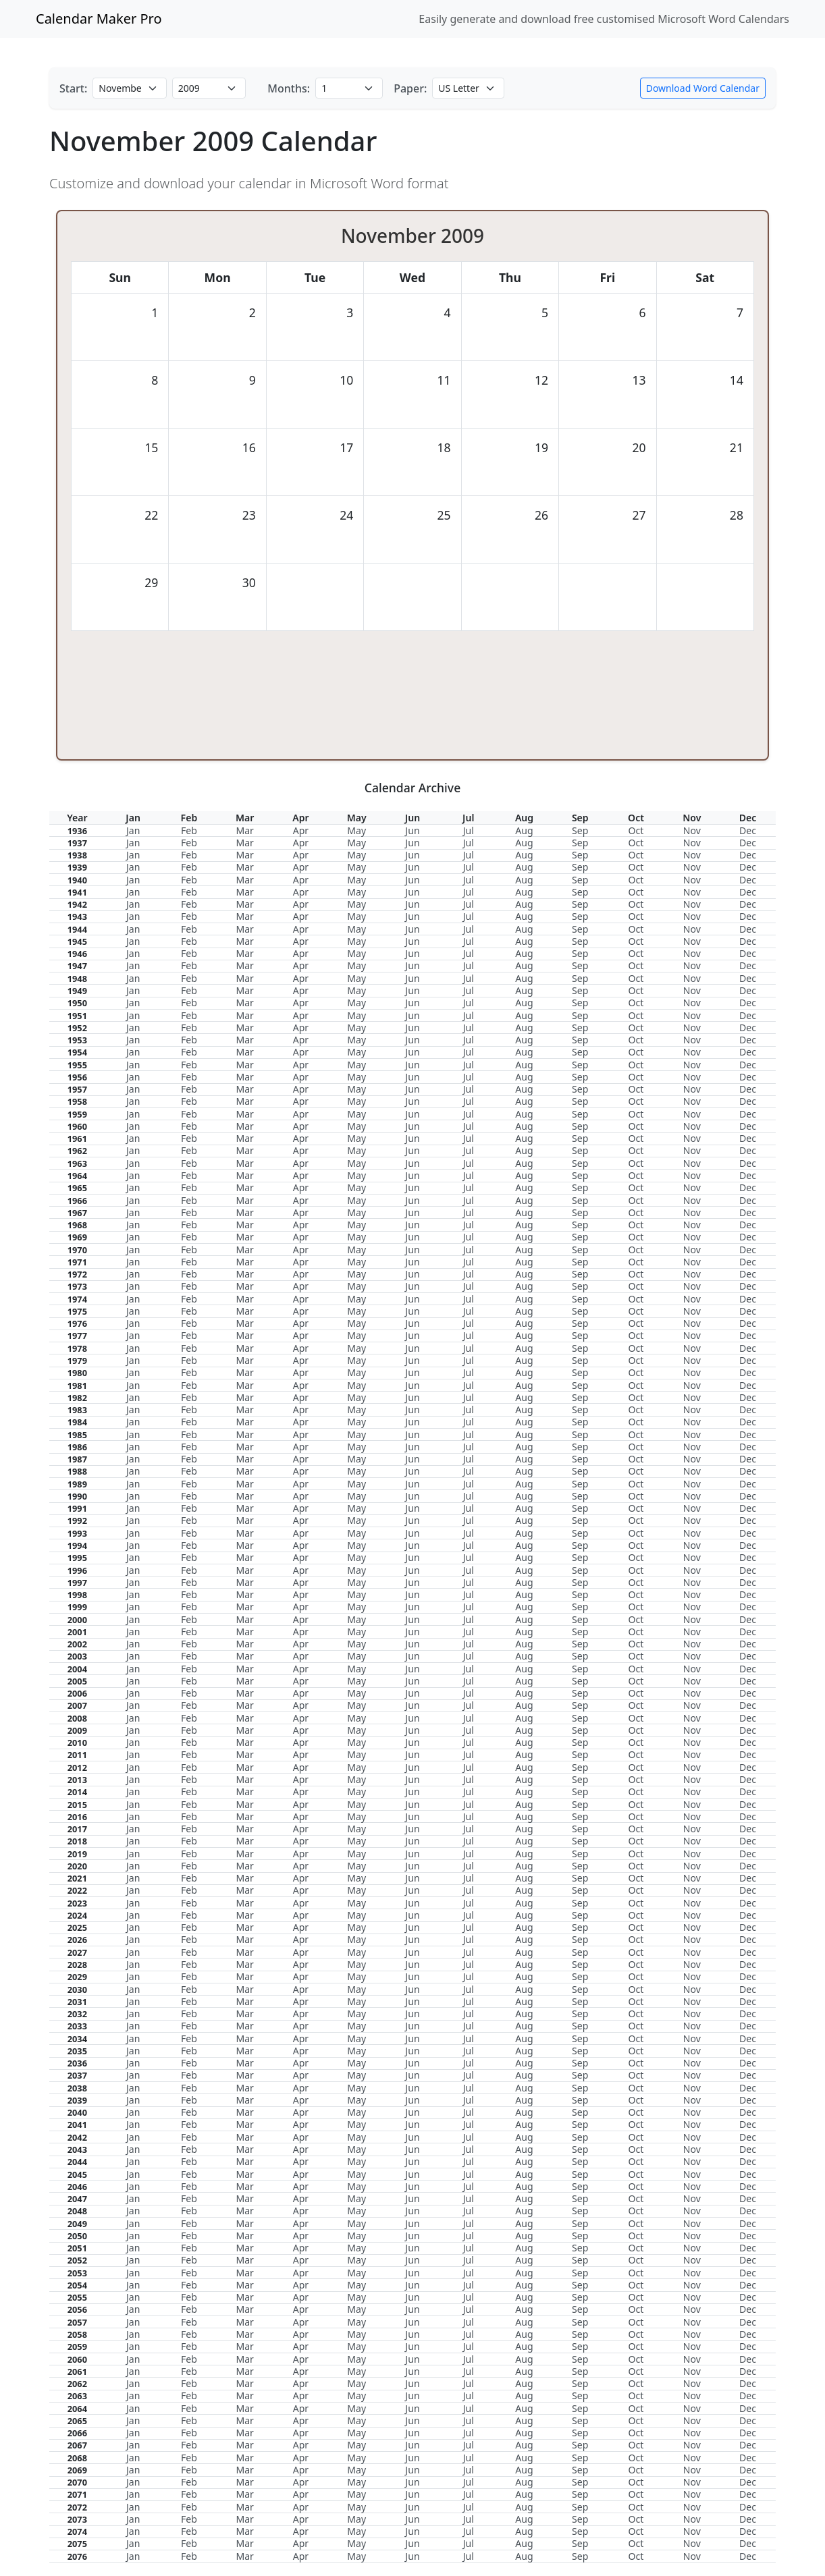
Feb (189, 830)
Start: (73, 88)
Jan (133, 830)
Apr (301, 830)
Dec (747, 830)
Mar (244, 830)
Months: (288, 88)
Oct (636, 830)
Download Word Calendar (703, 88)
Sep (580, 830)
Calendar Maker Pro (98, 18)
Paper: (410, 88)
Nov (692, 830)
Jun (412, 830)
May (356, 830)
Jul (468, 830)
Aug (524, 830)
